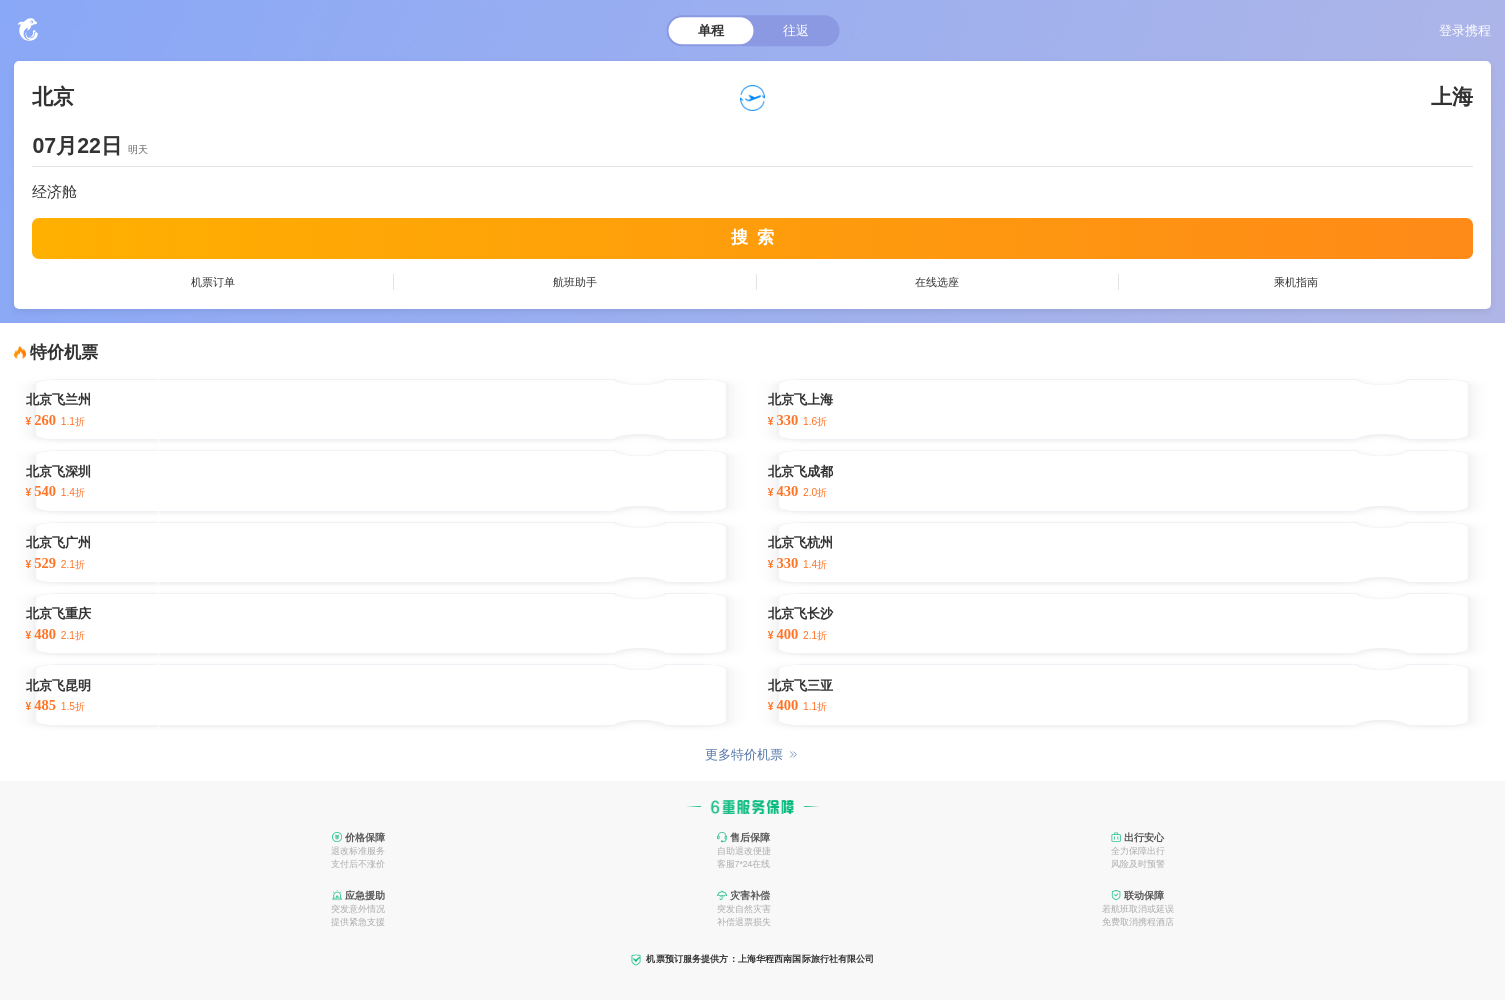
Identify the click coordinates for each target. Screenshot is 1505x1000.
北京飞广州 (58, 543)
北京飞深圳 (58, 472)
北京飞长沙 (800, 614)
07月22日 (76, 146)
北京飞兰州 (58, 400)
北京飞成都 (800, 472)
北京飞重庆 (58, 614)
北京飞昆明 (58, 686)
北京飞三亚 (800, 686)
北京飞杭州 (800, 543)
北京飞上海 (800, 400)
